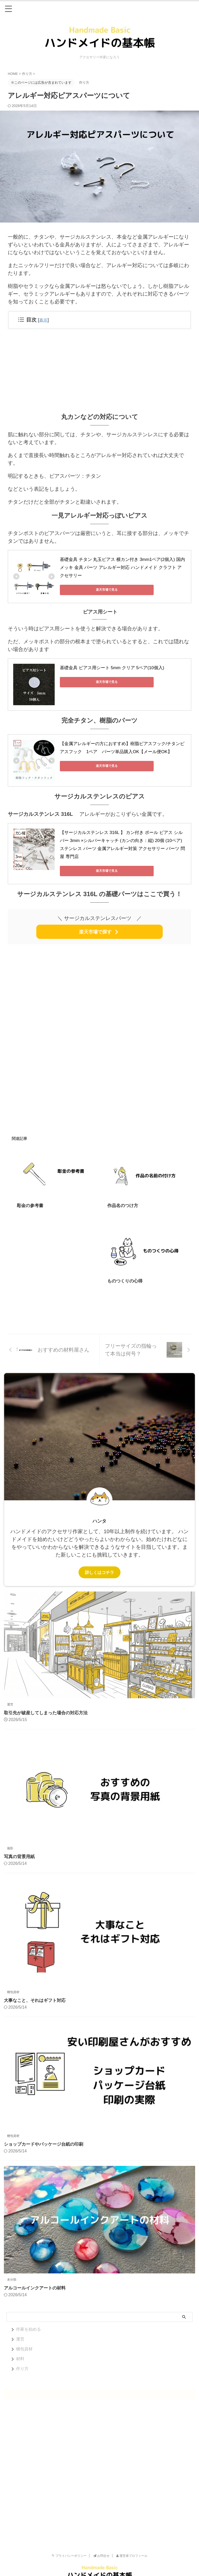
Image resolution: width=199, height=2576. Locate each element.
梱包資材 (24, 2340)
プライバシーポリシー (69, 2547)
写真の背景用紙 (20, 1847)
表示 (44, 320)
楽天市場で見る (83, 588)
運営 (20, 2330)
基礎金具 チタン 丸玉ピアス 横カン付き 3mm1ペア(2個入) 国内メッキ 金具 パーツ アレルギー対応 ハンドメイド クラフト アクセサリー (121, 567)
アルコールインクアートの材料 (36, 2278)
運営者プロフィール (131, 2547)
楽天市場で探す (99, 922)
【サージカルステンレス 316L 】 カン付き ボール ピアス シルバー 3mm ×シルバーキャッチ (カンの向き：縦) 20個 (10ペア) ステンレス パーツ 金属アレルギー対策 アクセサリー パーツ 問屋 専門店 (122, 839)
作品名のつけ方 (123, 1196)
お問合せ (101, 2547)
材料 (20, 2349)
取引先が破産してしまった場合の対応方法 (48, 1703)
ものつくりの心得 (126, 1271)
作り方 (22, 2359)
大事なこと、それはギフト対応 (36, 1991)
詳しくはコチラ (99, 1563)
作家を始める (28, 2320)
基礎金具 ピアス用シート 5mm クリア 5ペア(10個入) (109, 666)
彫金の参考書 (31, 1196)
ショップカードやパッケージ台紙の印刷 (46, 2135)
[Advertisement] (99, 370)
